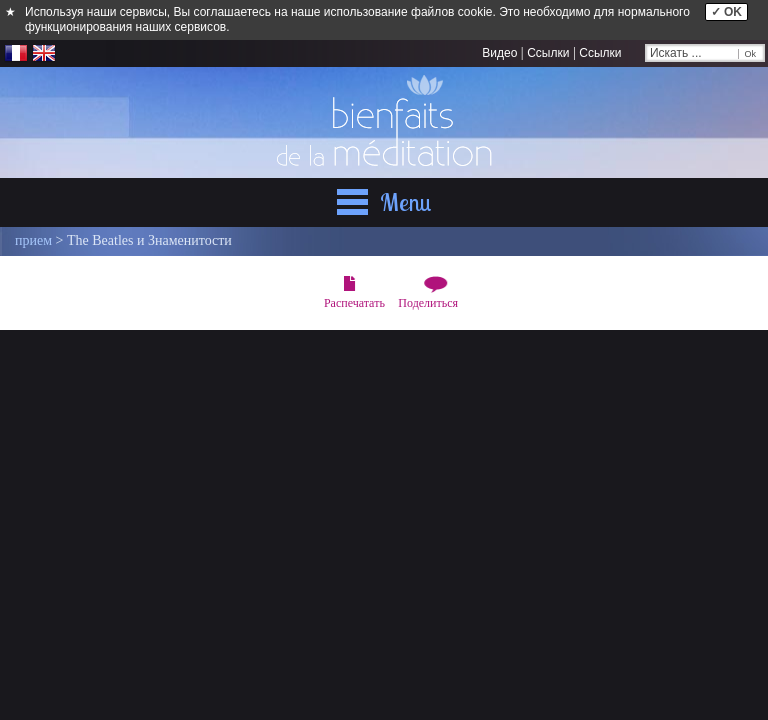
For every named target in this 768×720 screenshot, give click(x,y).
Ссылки (548, 53)
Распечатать (354, 303)
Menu (406, 202)
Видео (499, 53)
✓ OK (726, 12)
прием (33, 240)
